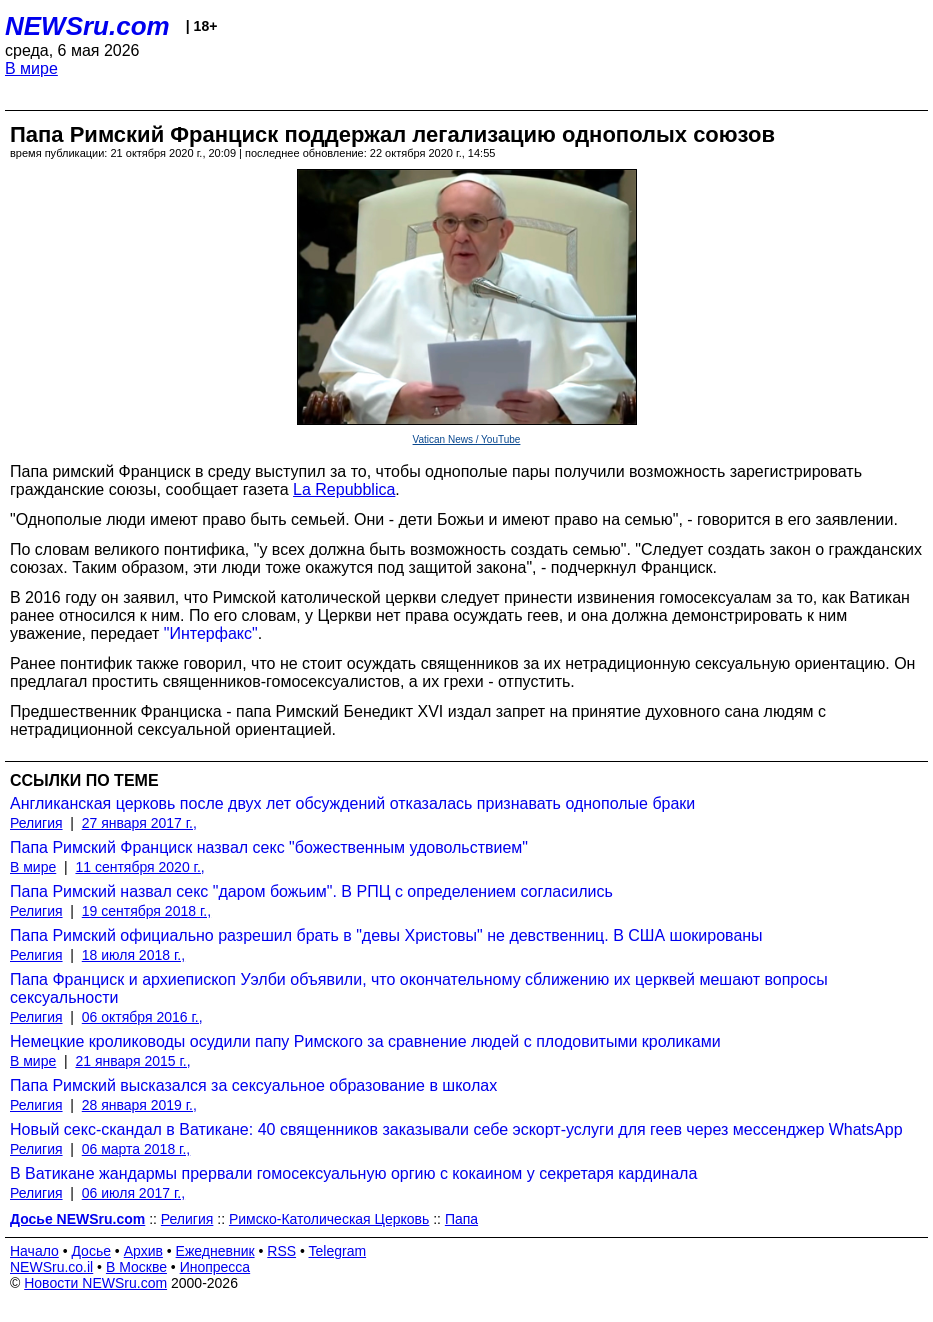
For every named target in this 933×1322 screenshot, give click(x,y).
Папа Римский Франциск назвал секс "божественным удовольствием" (269, 847)
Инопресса (215, 1267)
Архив (143, 1251)
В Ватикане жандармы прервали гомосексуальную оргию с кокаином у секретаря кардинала (353, 1173)
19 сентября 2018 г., (146, 911)
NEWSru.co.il (51, 1267)
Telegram (338, 1251)
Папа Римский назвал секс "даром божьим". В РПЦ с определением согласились (311, 891)
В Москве (136, 1267)
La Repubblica (344, 489)
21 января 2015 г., (132, 1061)
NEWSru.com (87, 26)
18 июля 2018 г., (133, 955)
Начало (34, 1251)
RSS (281, 1251)
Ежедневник (215, 1251)
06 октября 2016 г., (142, 1017)
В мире (31, 68)
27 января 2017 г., (139, 823)
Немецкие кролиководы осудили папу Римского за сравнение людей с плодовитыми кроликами (365, 1041)
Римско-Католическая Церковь (329, 1219)
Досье (91, 1251)
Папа (461, 1219)
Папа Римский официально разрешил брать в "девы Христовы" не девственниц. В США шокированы (386, 935)
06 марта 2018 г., (136, 1149)
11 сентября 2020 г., (139, 867)
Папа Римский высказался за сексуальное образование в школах (253, 1085)
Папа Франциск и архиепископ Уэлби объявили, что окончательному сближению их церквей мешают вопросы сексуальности (419, 988)
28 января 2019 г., (139, 1105)
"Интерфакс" (211, 633)
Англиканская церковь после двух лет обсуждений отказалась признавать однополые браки (352, 803)
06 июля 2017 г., (133, 1193)
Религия (36, 823)
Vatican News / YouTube (467, 439)
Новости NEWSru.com (95, 1283)
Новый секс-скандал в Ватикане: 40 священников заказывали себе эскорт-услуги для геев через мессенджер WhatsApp (456, 1129)
